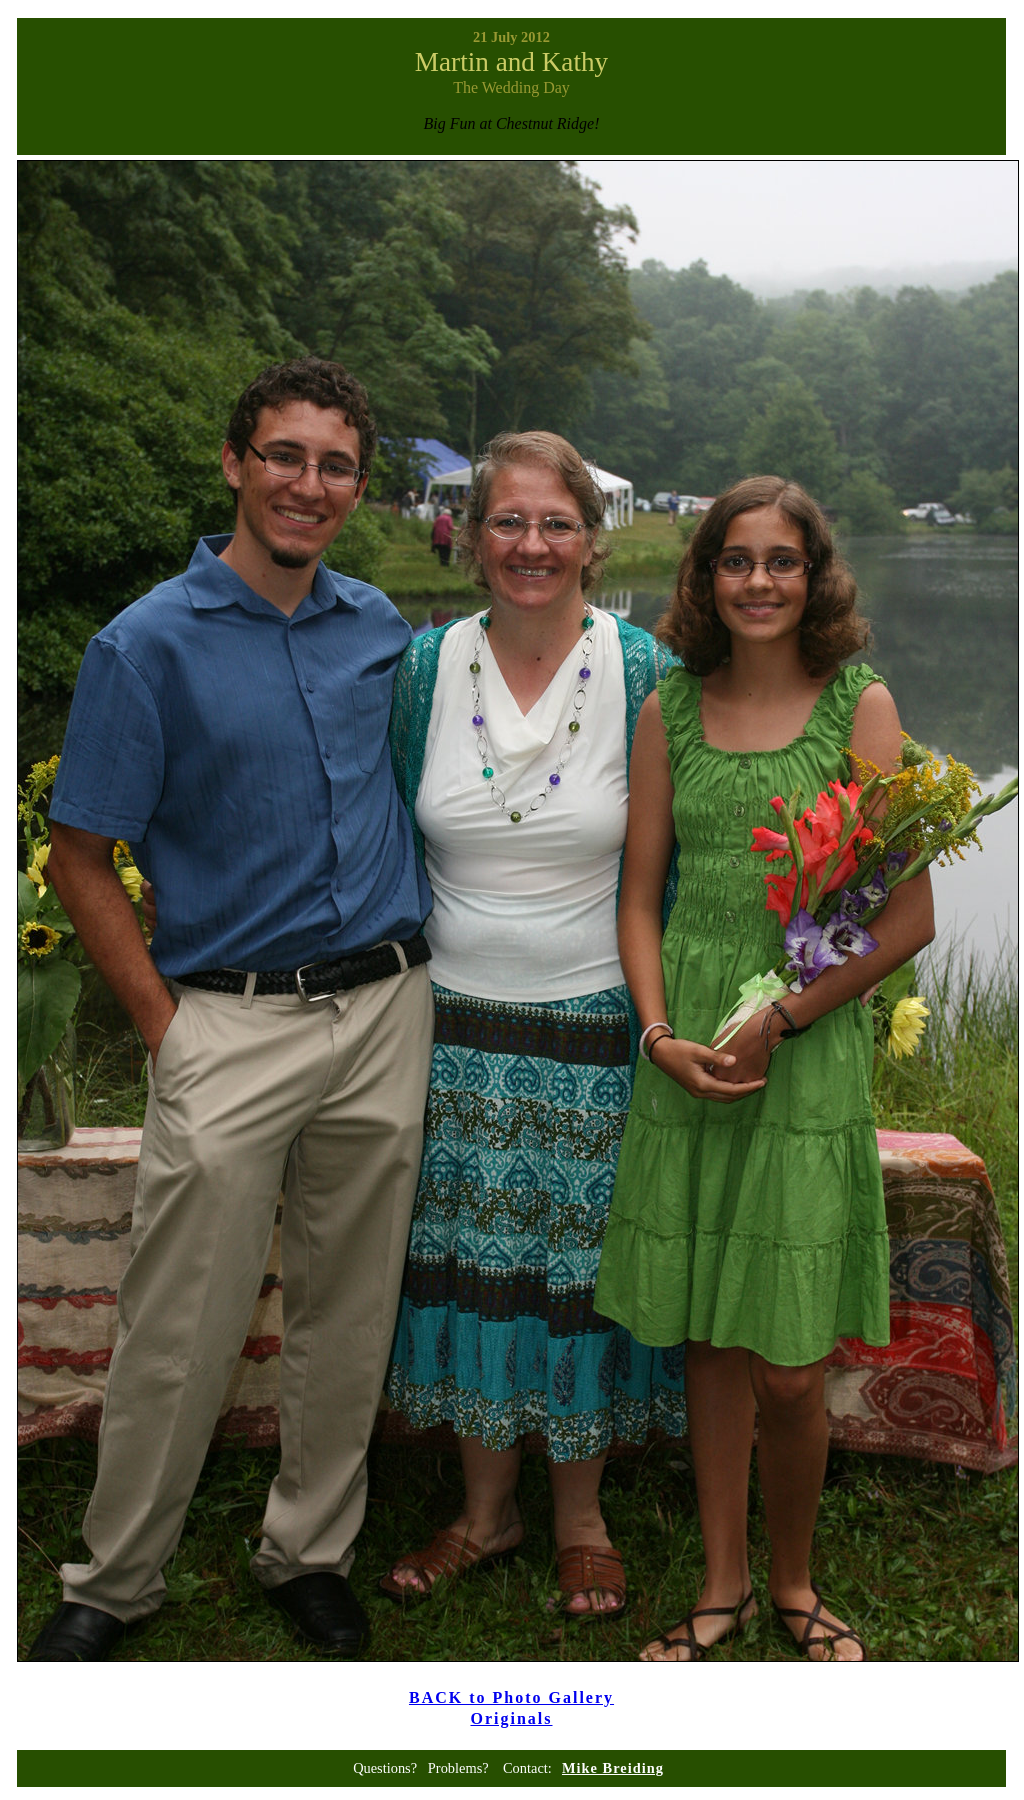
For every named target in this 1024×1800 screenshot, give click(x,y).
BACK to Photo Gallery (511, 1697)
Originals (511, 1718)
